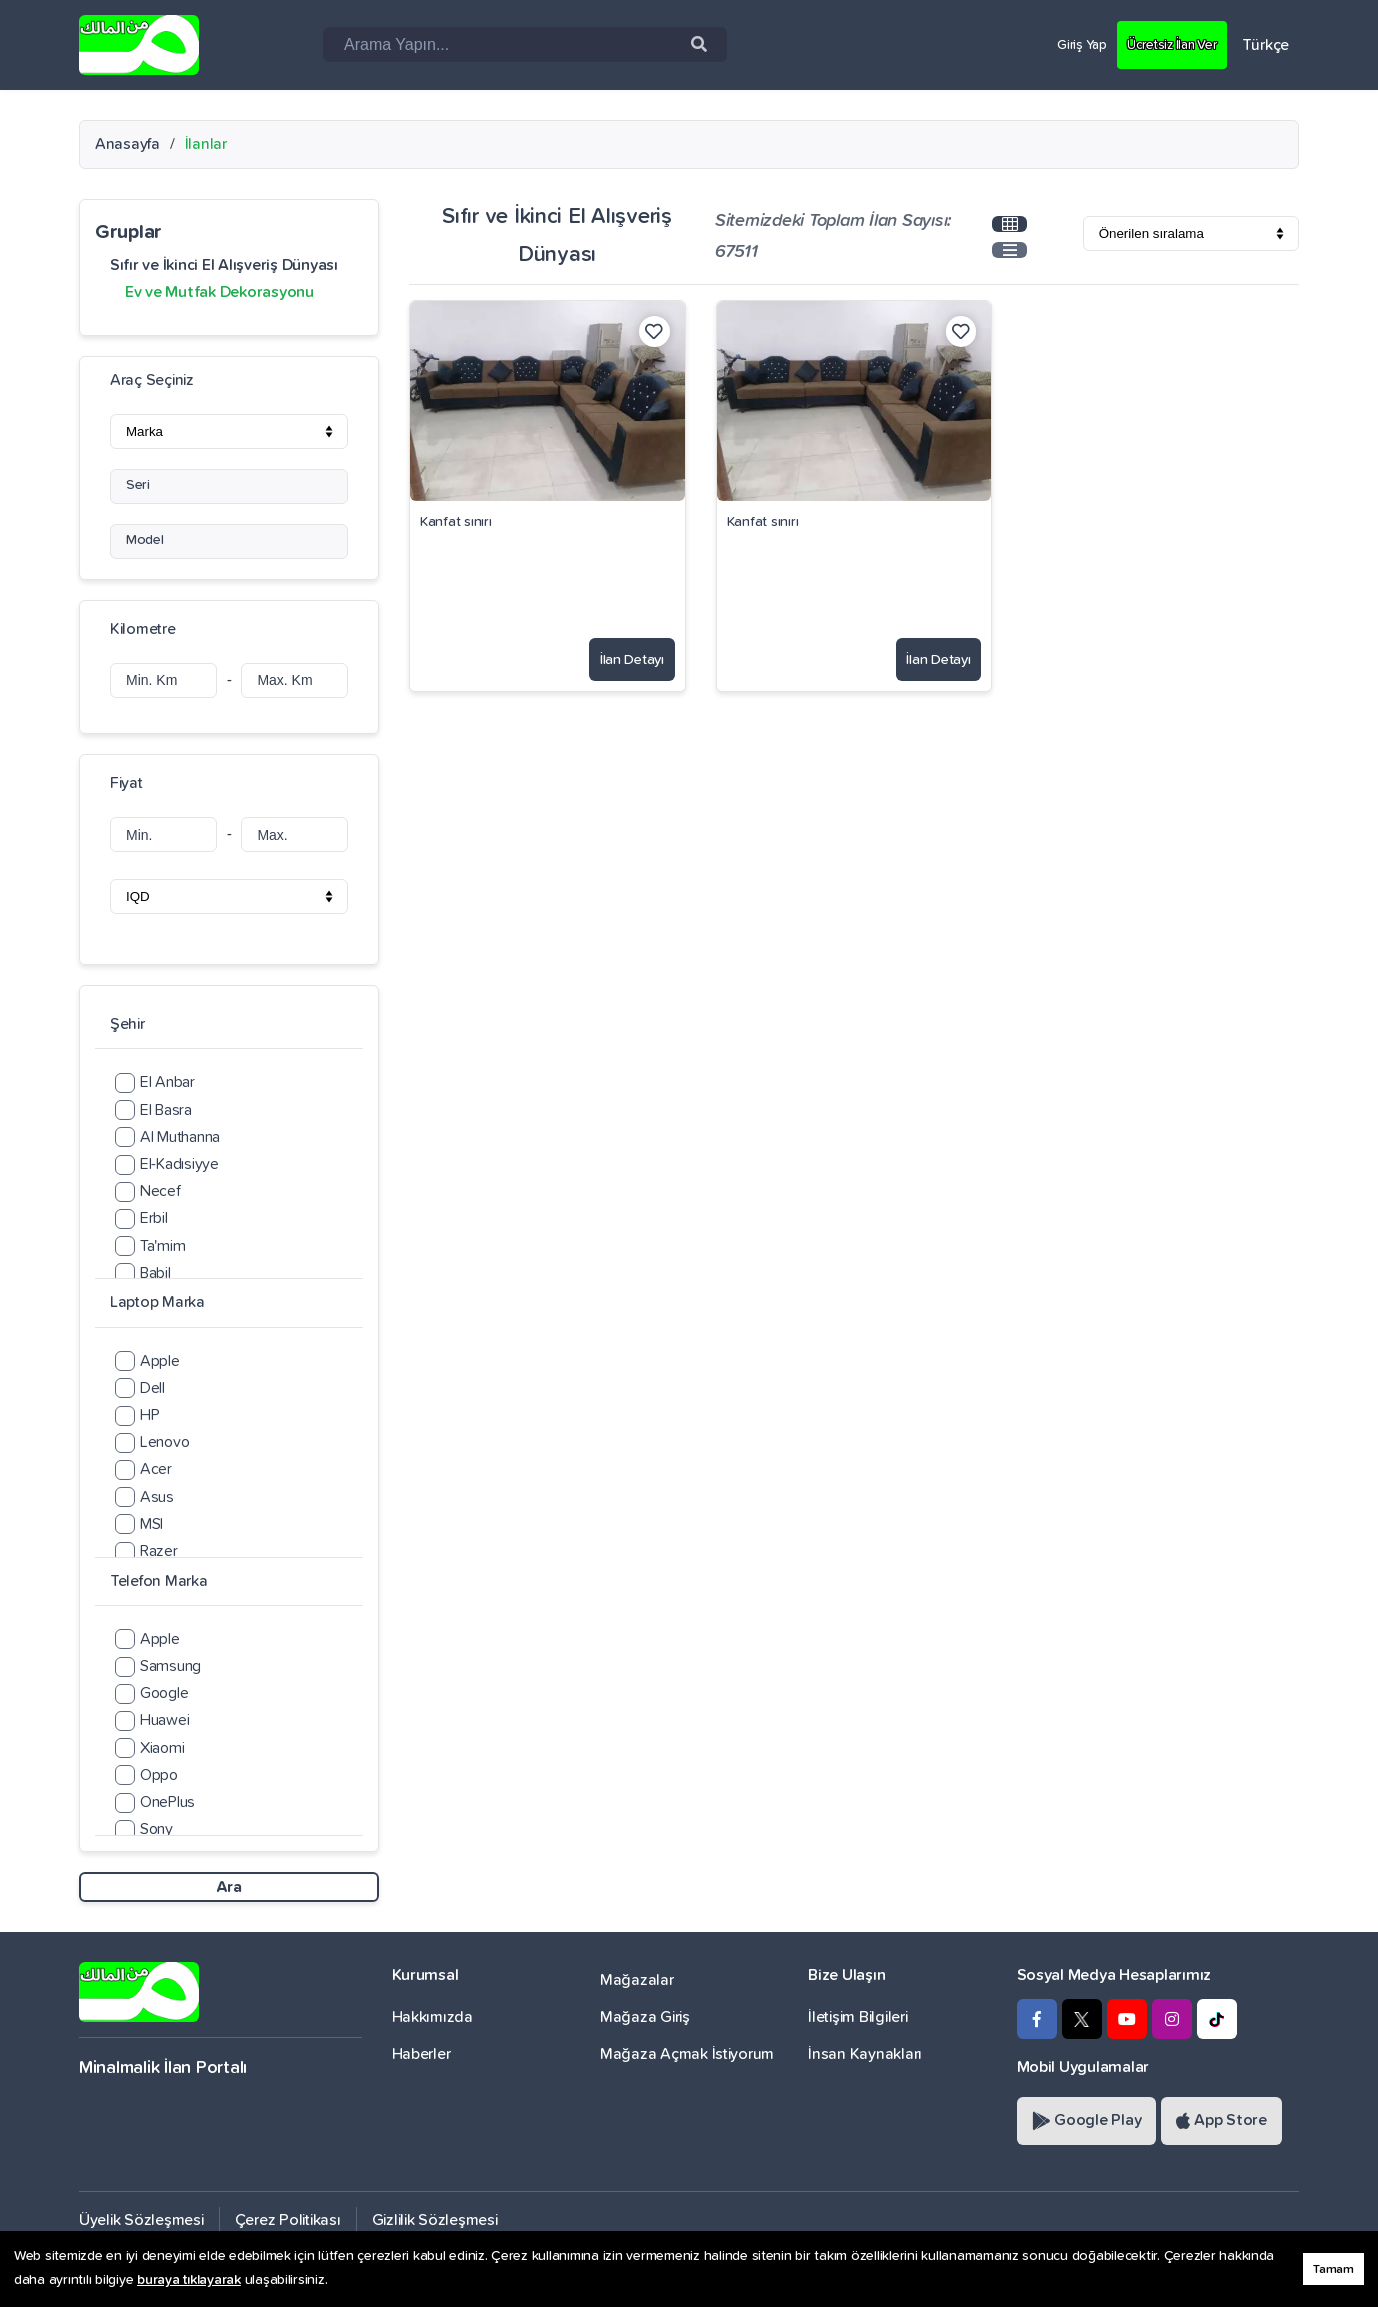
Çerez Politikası (288, 2220)
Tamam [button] (1333, 2269)
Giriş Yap (1056, 44)
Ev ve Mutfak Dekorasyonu (219, 292)
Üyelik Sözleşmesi (141, 2220)
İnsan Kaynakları (865, 2054)
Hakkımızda (432, 2017)
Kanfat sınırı (456, 522)
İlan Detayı (617, 652)
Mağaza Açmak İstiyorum (687, 2054)
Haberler (421, 2054)
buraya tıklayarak (189, 2280)
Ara (228, 1887)
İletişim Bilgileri (857, 2017)
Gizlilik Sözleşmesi (435, 2220)
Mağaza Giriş (645, 2017)
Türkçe (1265, 45)
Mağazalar (637, 1980)
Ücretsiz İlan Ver (1161, 44)
